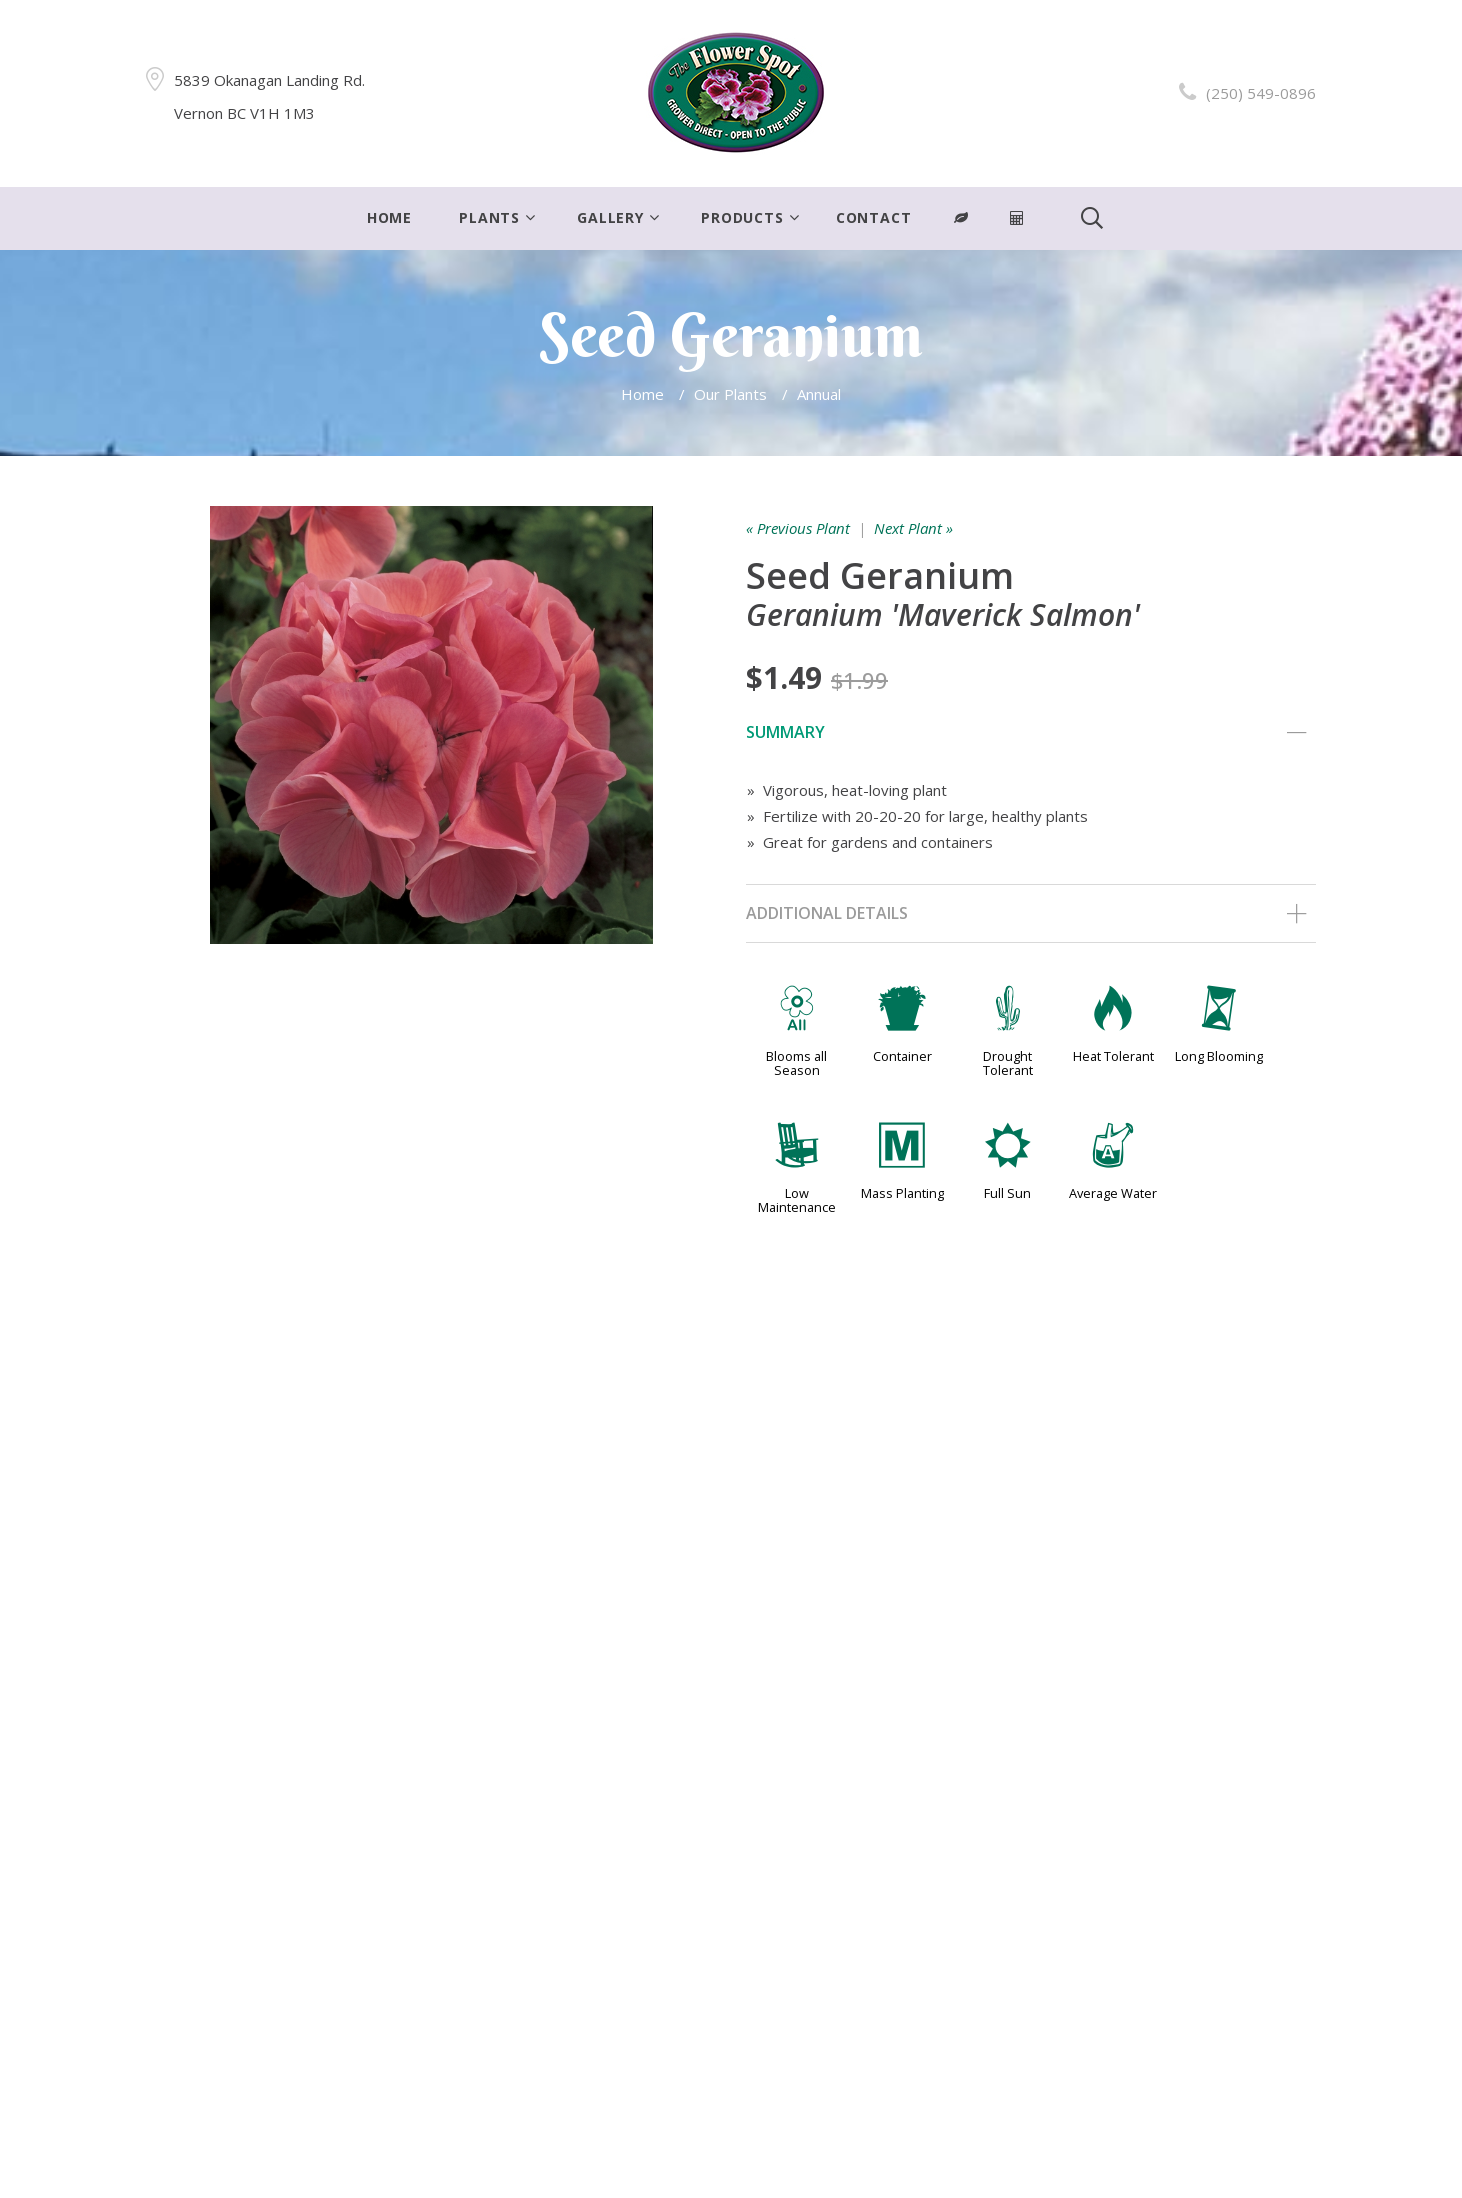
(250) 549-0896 (1261, 93)
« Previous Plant (798, 528)
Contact (874, 217)
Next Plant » (913, 528)
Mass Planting (902, 1193)
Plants (489, 217)
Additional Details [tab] (1026, 914)
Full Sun (1007, 1193)
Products (742, 217)
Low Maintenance (797, 1200)
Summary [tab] (1026, 733)
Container (902, 1056)
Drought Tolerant (1008, 1063)
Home (389, 217)
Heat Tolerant (1113, 1056)
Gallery (610, 217)
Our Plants (730, 394)
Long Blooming (1219, 1056)
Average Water (1113, 1193)
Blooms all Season (796, 1063)
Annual (819, 394)
